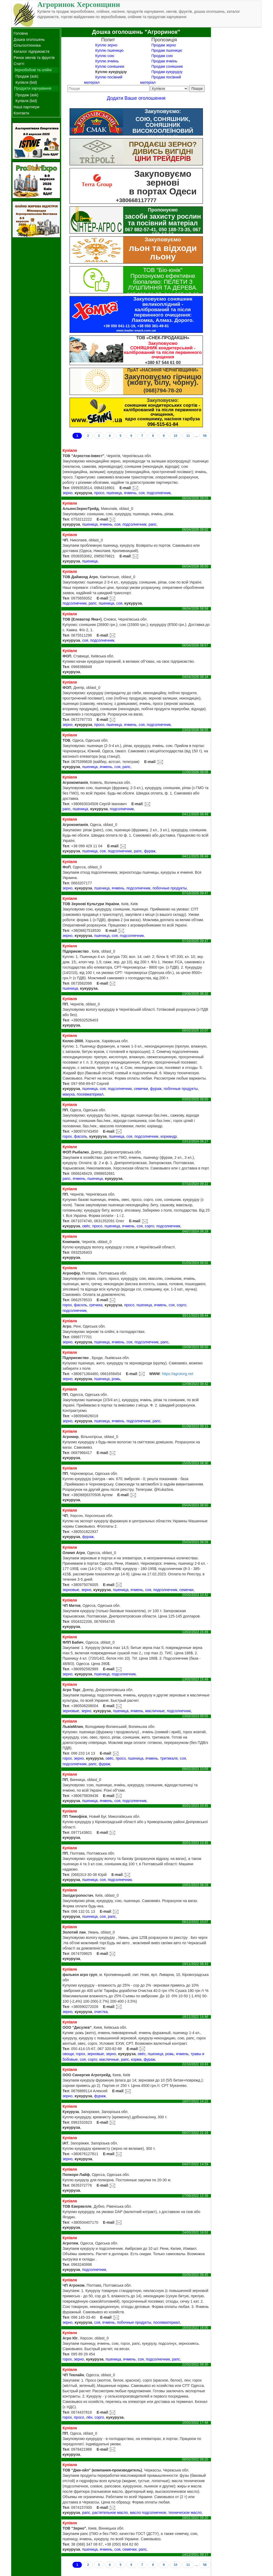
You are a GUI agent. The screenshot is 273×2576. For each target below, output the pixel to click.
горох (67, 1136)
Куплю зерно (106, 45)
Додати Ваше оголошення (136, 98)
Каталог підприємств (31, 51)
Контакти (21, 113)
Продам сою (162, 56)
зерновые (70, 1590)
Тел (65, 488)
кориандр (168, 1136)
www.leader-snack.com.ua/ (136, 330)
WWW (154, 1374)
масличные (155, 1711)
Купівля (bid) (26, 82)
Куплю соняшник (109, 66)
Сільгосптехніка (27, 45)
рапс (152, 524)
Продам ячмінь (164, 61)
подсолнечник (159, 493)
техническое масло (185, 2512)
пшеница (114, 493)
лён (89, 2417)
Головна (21, 33)
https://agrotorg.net (177, 1374)
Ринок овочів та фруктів (34, 57)
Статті (19, 64)
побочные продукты (169, 888)
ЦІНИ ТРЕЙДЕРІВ (163, 158)
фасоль (80, 1136)
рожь (116, 1379)
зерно (67, 493)
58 (205, 436)
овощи (68, 2054)
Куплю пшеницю (109, 50)
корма (136, 2059)
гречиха (95, 1305)
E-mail (125, 488)
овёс (86, 1226)
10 (175, 436)
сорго (149, 1226)
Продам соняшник (167, 66)
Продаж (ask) (26, 76)
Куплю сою (104, 56)
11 (188, 436)
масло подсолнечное (148, 2512)
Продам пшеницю (166, 50)
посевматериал (90, 1094)
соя (142, 493)
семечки (141, 1089)
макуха (68, 1094)
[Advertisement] (236, 107)
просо (99, 493)
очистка (100, 2012)
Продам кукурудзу (167, 72)
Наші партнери (26, 107)
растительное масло (110, 2512)
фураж (149, 851)
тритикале (169, 1758)
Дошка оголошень (29, 39)
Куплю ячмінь (107, 61)
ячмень (130, 493)
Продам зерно (163, 45)
